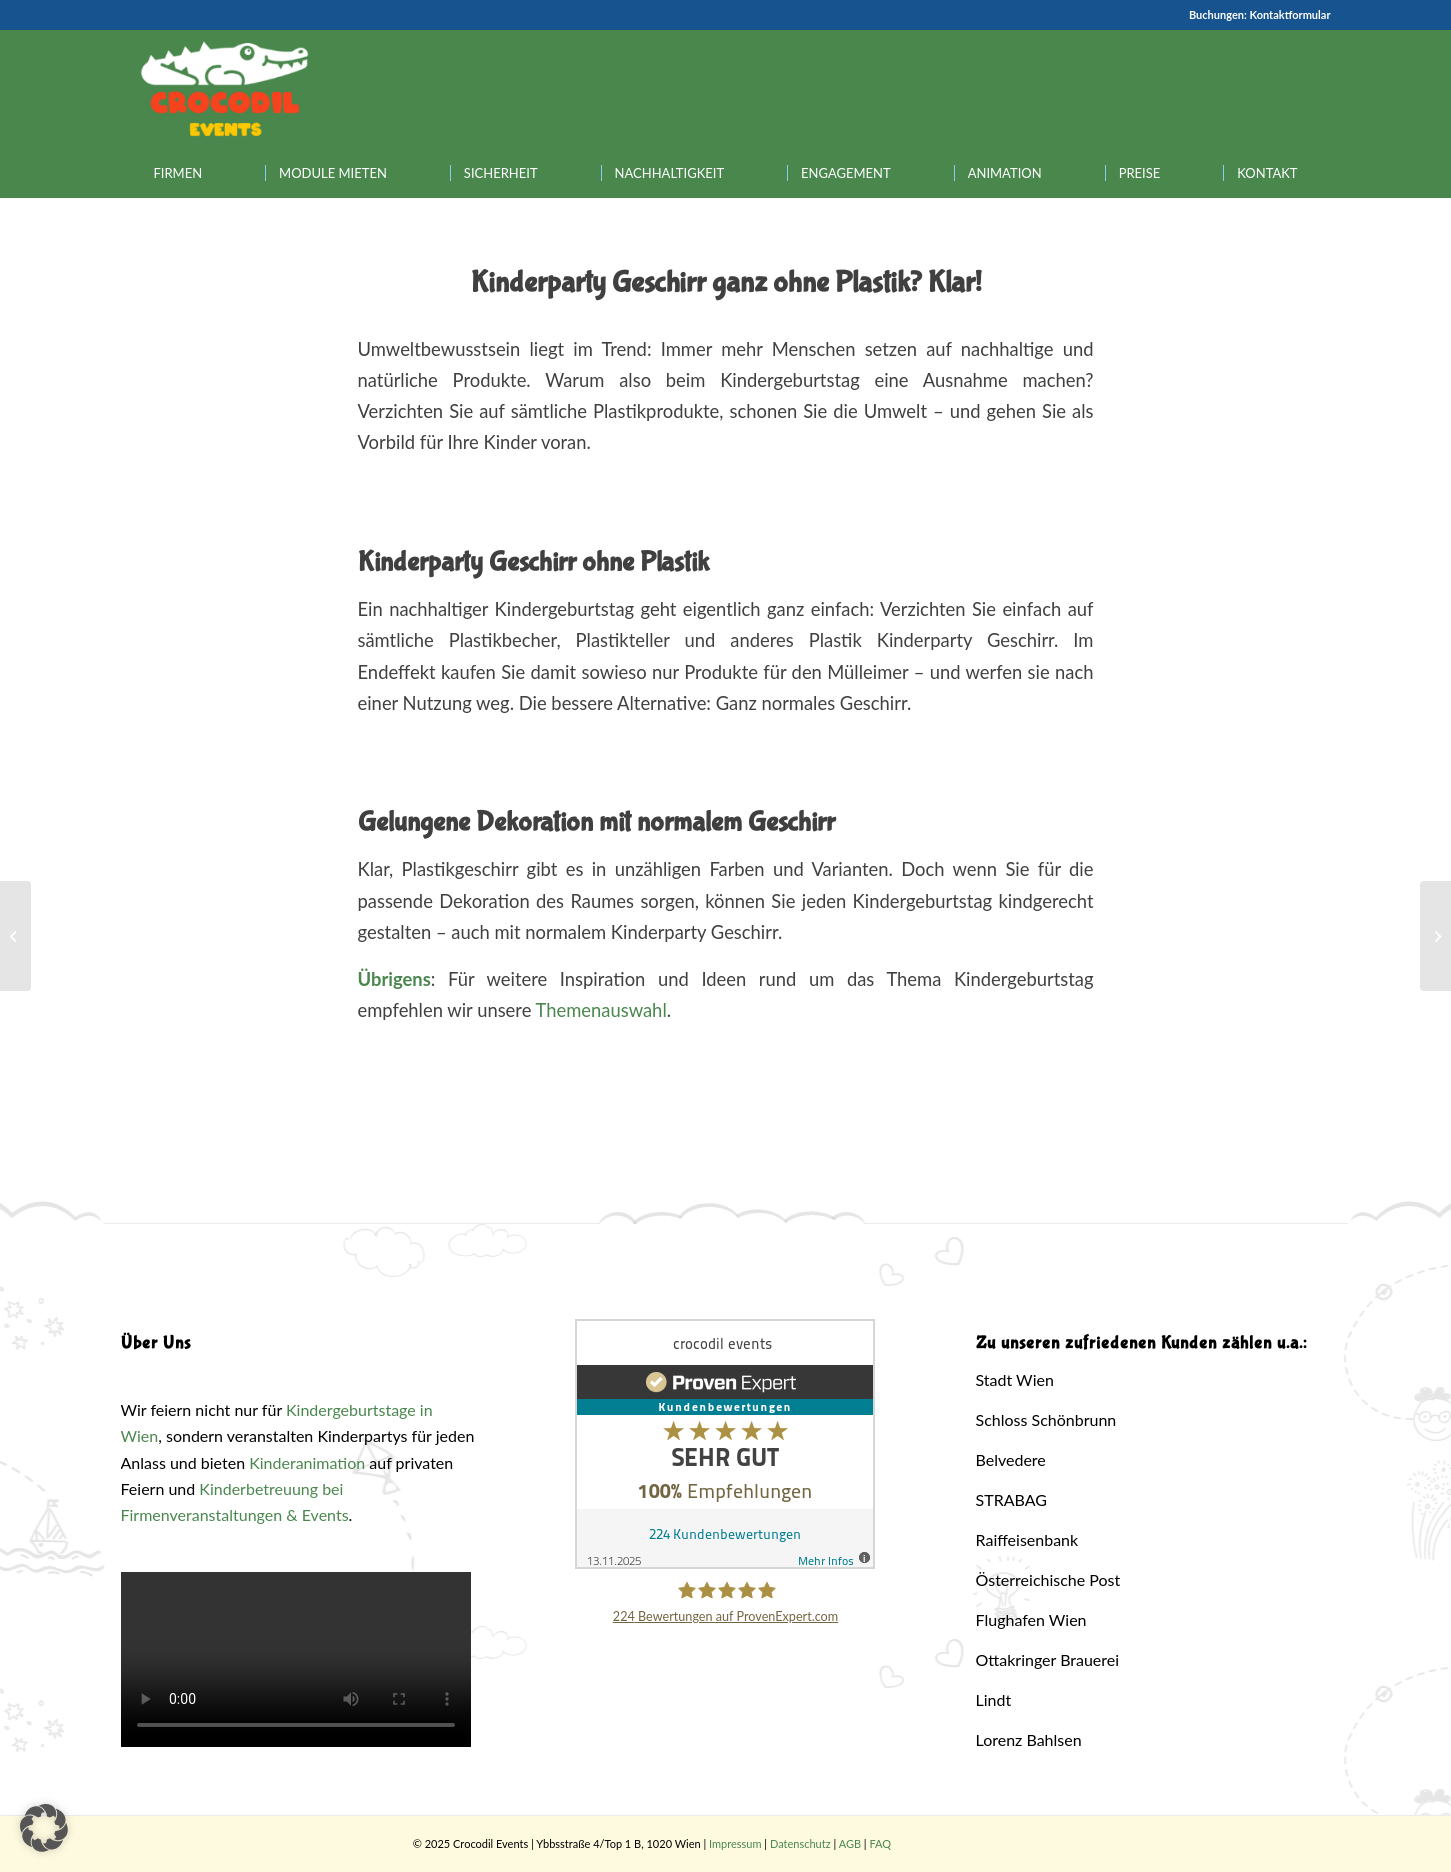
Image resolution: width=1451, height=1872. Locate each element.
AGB (850, 1843)
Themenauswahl (601, 1010)
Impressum (735, 1843)
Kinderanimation (307, 1462)
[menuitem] (178, 173)
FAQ (880, 1843)
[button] (44, 1828)
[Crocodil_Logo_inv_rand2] (225, 89)
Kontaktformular (1290, 14)
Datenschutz (800, 1843)
